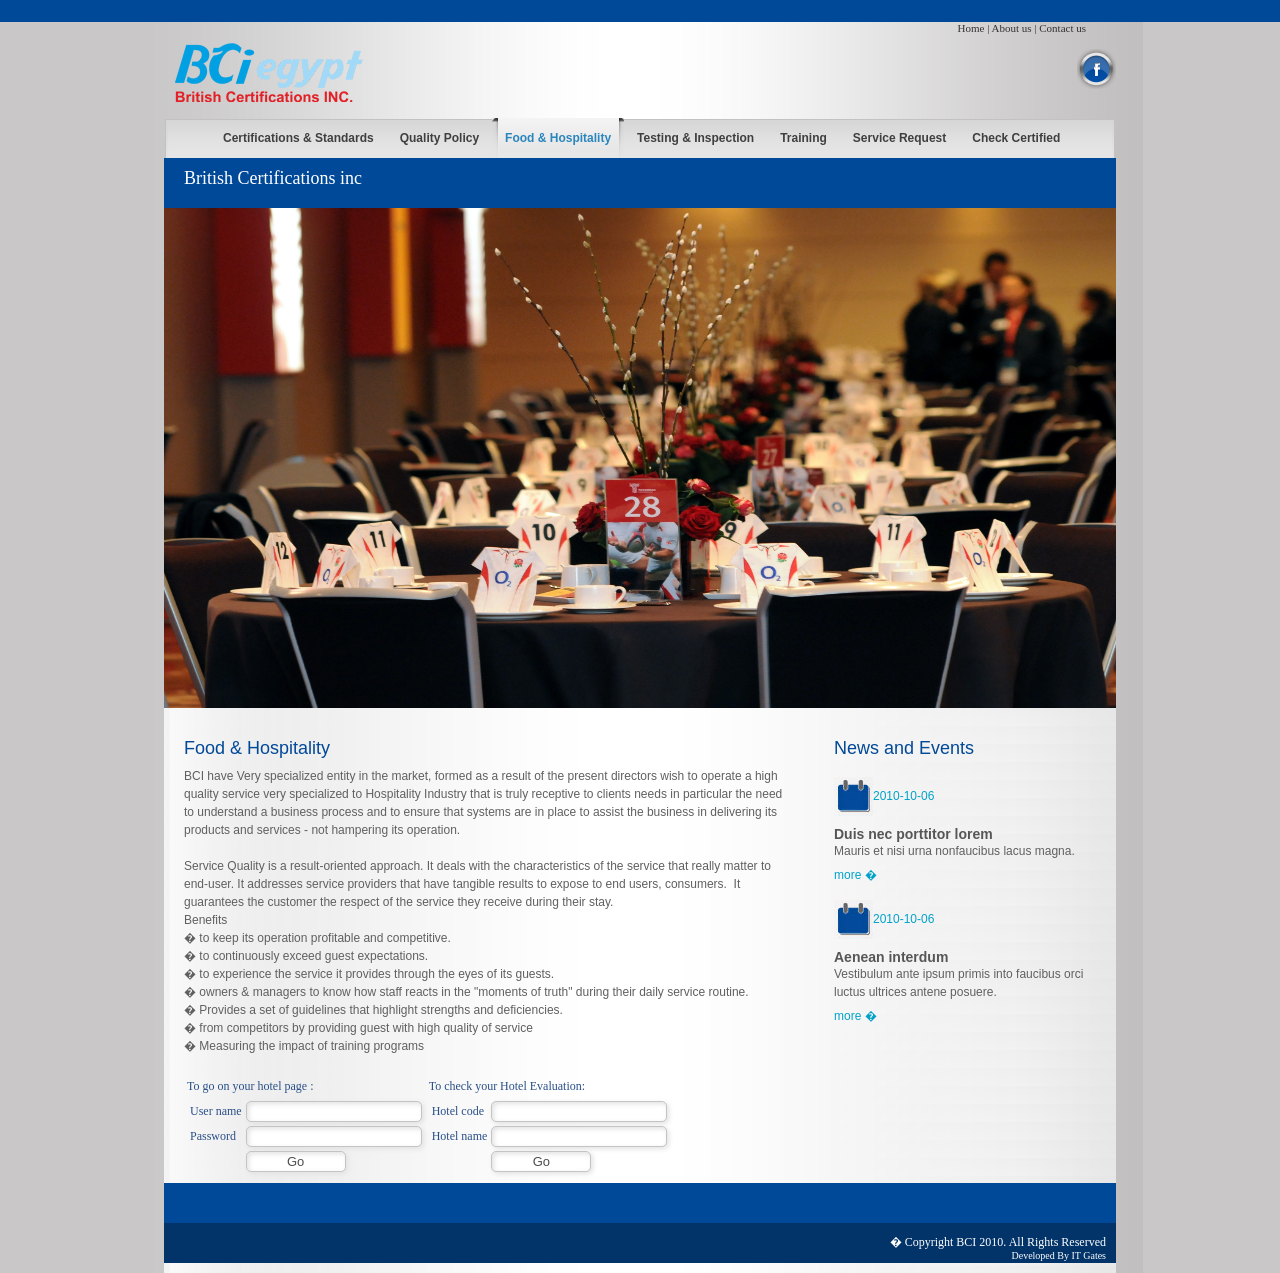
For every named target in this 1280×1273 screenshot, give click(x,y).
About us (1012, 28)
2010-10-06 (884, 796)
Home (971, 28)
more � (855, 875)
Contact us (1062, 28)
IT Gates (1088, 1255)
